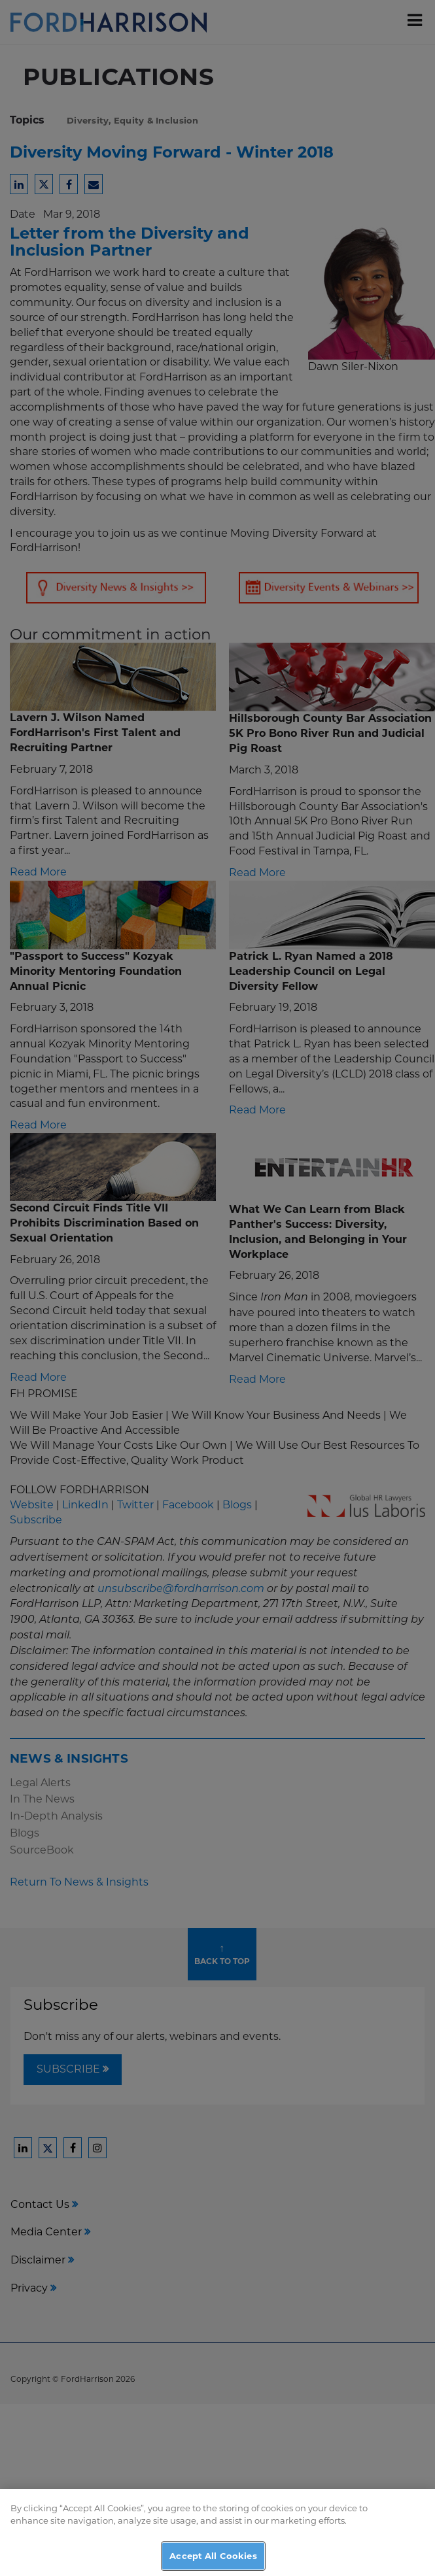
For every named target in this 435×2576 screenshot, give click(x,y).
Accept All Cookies (212, 2561)
